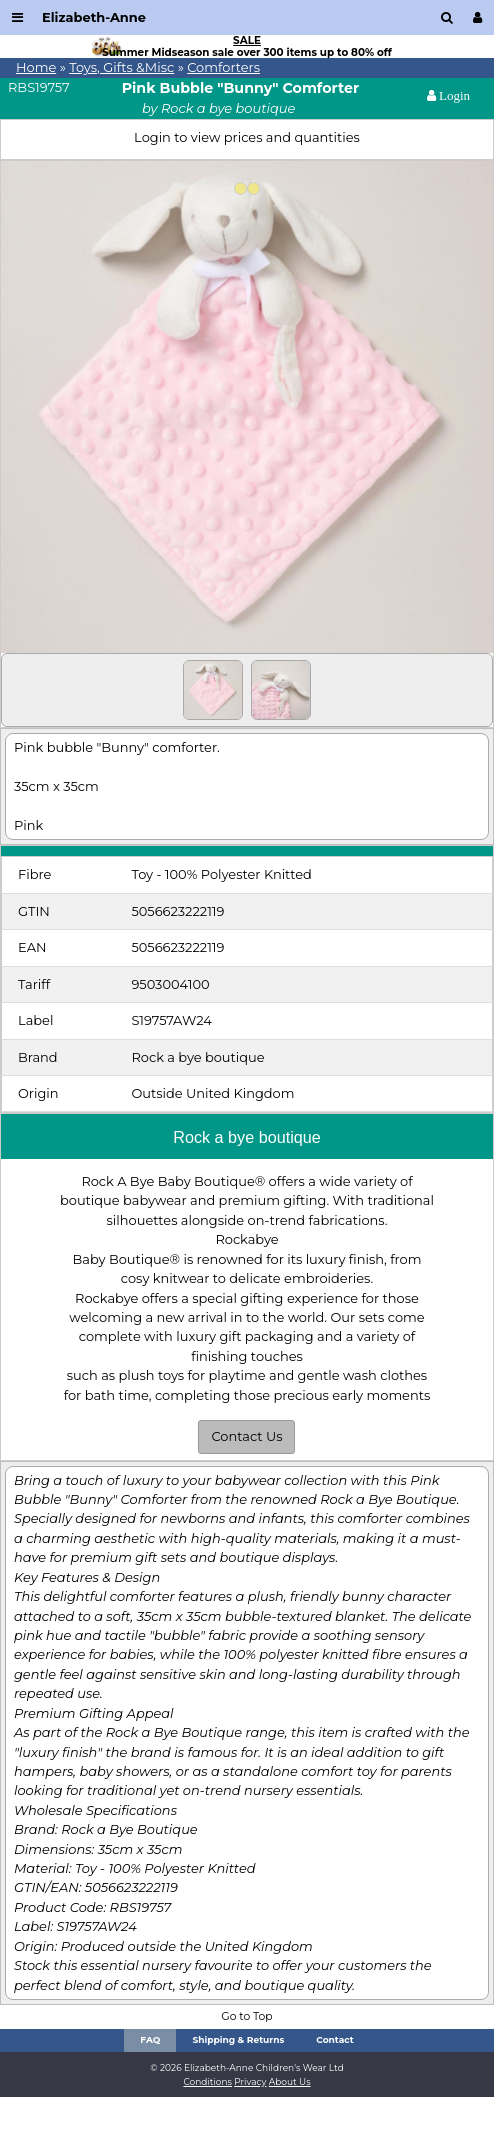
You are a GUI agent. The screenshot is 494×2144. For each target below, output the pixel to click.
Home (36, 67)
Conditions (207, 2081)
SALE (247, 40)
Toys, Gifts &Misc (121, 67)
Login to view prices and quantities (247, 137)
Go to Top (246, 2016)
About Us (290, 2081)
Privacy (250, 2081)
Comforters (223, 67)
